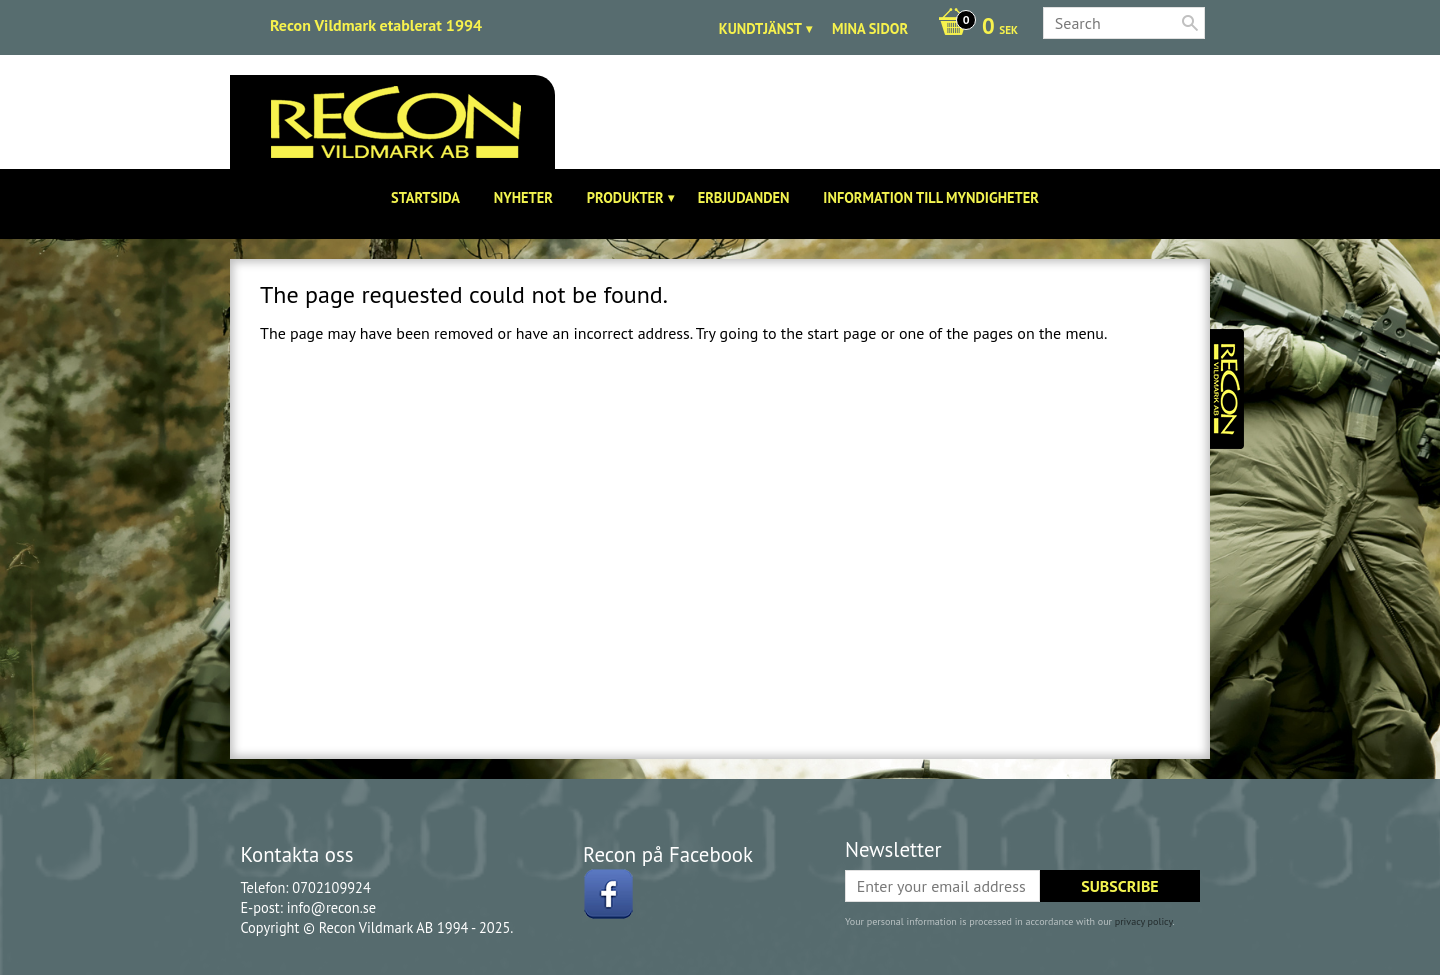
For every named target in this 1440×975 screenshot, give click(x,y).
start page (841, 333)
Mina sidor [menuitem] (870, 28)
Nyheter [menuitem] (523, 197)
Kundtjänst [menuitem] (760, 28)
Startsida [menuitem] (425, 197)
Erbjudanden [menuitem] (744, 197)
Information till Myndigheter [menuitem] (931, 197)
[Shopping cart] (973, 28)
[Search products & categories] (1124, 23)
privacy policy (1144, 921)
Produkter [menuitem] (625, 197)
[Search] (1190, 23)
